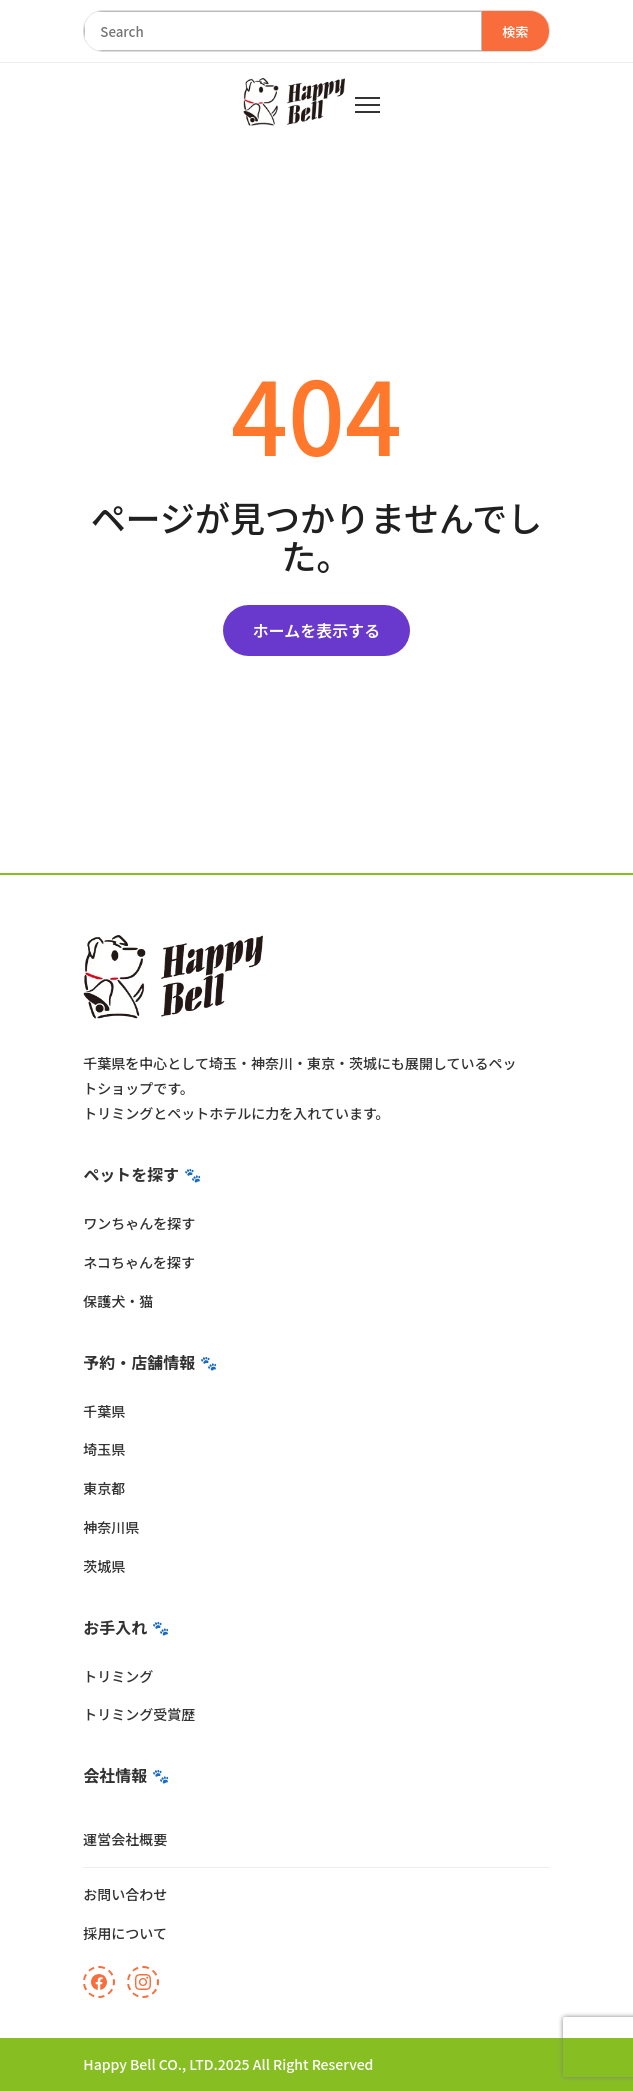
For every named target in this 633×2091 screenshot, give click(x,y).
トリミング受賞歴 (139, 1714)
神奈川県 (111, 1527)
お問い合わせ (125, 1894)
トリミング (118, 1676)
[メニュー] (367, 105)
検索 (515, 31)
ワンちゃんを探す (139, 1223)
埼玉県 (104, 1449)
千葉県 (104, 1411)
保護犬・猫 (118, 1301)
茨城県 (104, 1566)
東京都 (104, 1488)
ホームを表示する (317, 630)
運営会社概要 (125, 1839)
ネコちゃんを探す (139, 1262)
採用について (125, 1933)
